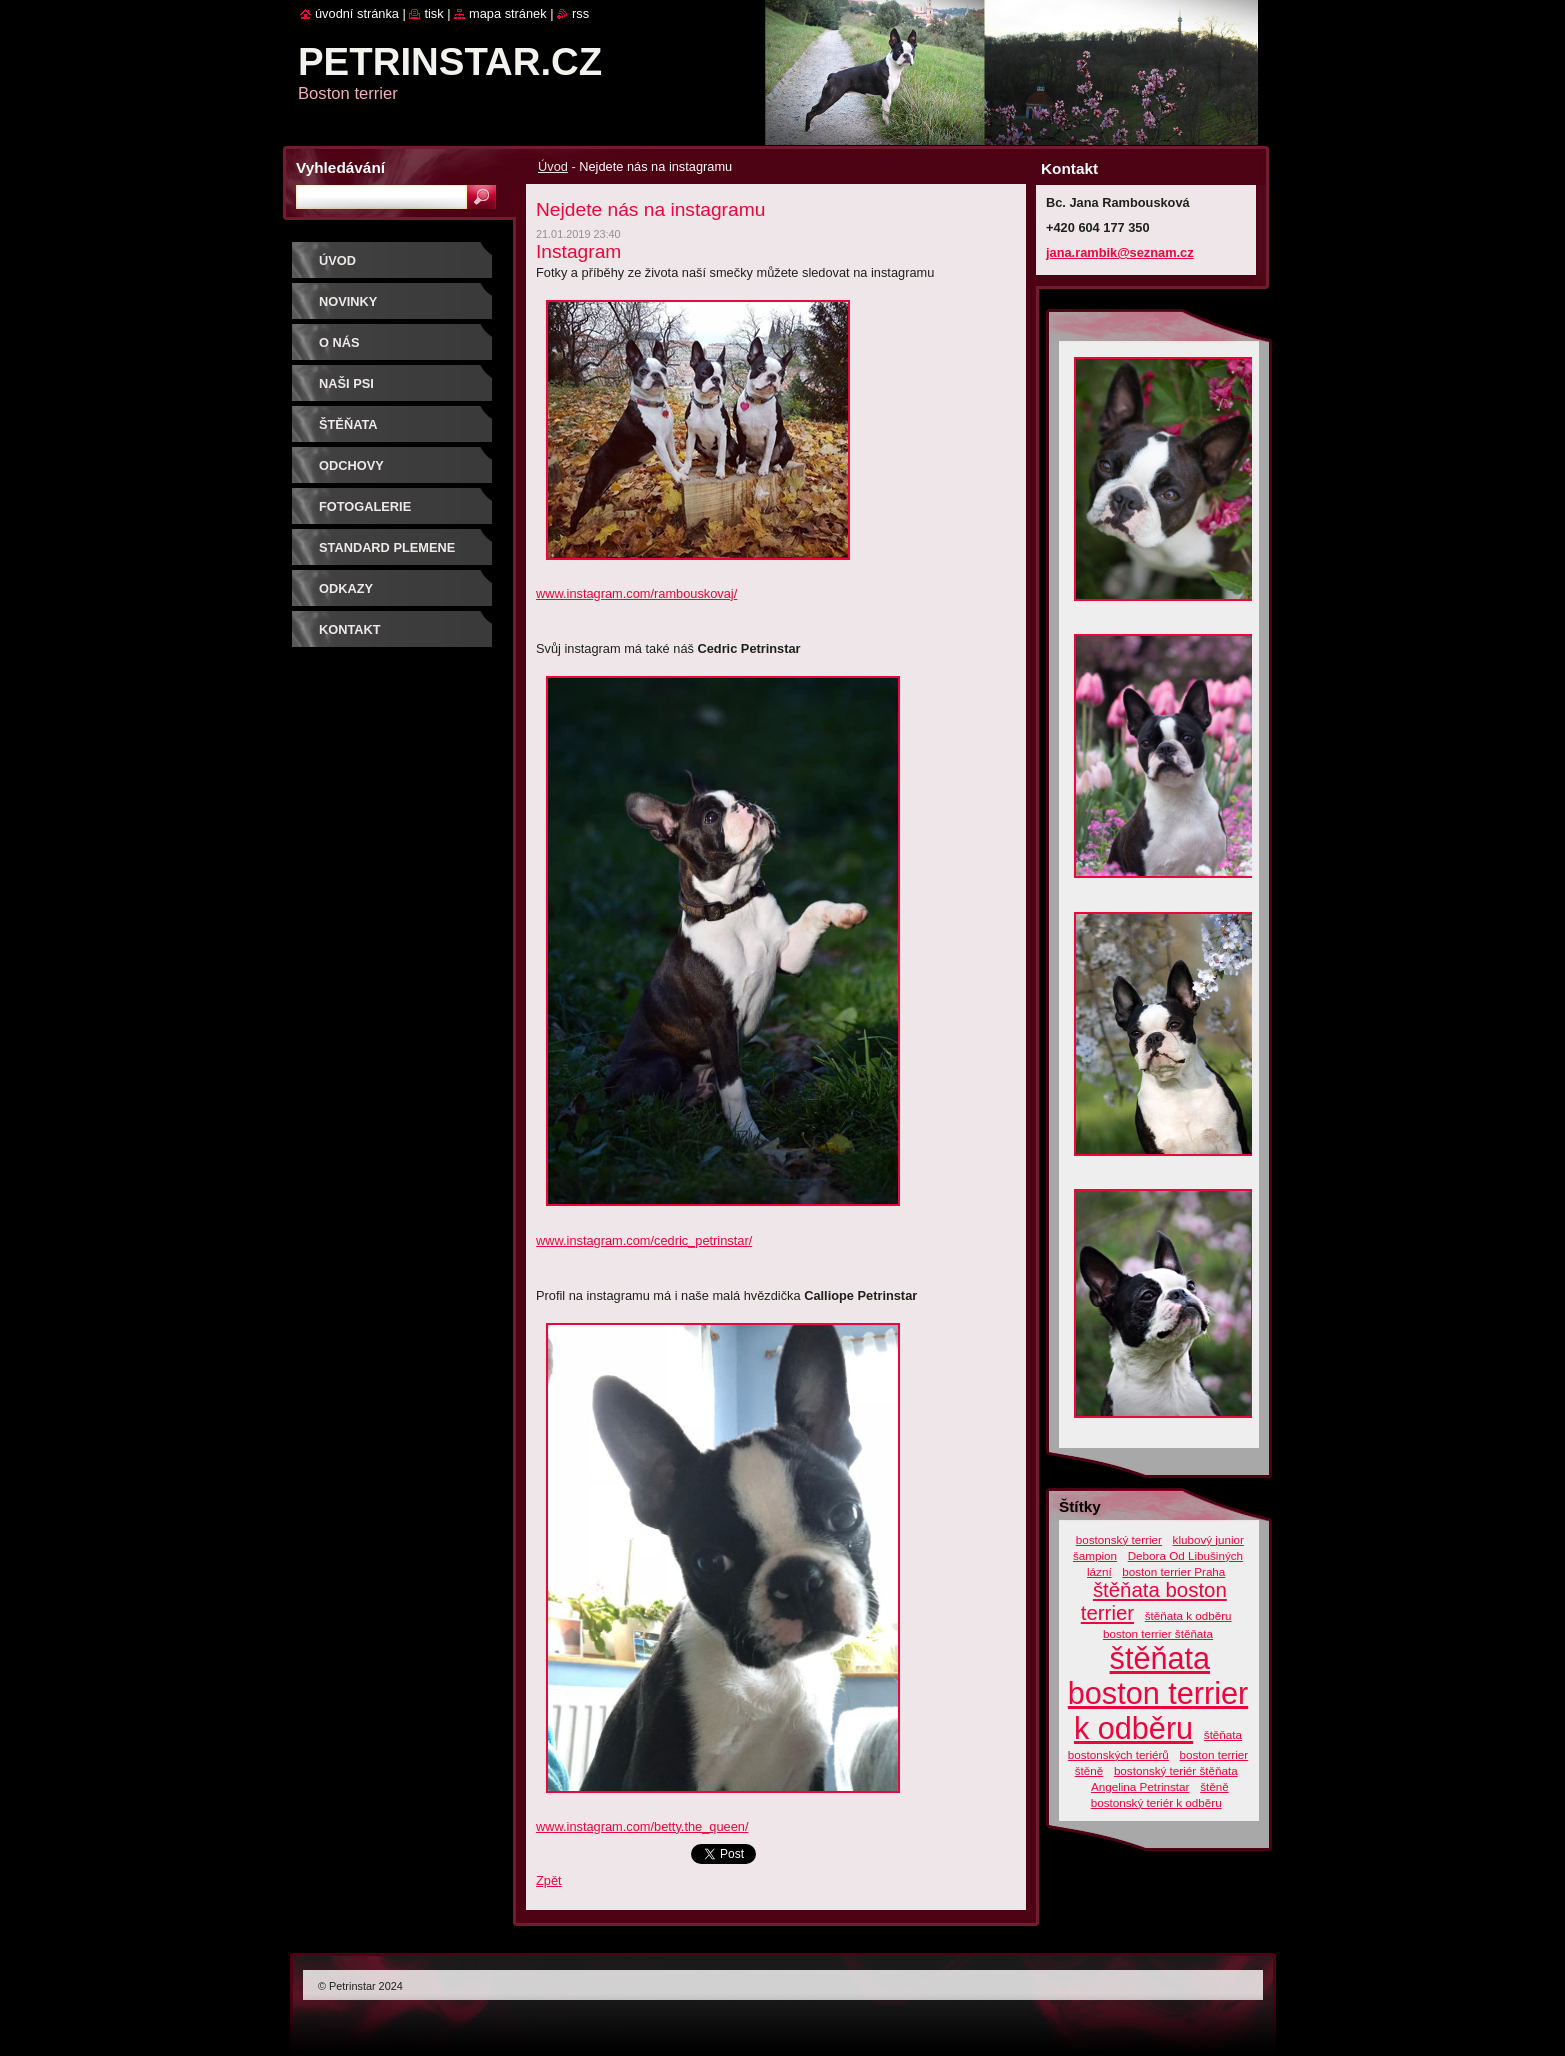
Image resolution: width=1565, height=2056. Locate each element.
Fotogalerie (365, 506)
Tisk (433, 13)
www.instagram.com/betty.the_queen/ (642, 1826)
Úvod (553, 166)
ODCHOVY (351, 465)
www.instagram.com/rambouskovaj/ (636, 593)
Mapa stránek (508, 13)
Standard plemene (387, 547)
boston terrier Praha (1173, 1571)
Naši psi (346, 383)
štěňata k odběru (1188, 1615)
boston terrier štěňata (1158, 1633)
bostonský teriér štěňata (1176, 1770)
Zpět (549, 1880)
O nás (339, 342)
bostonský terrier (1119, 1539)
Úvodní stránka (357, 13)
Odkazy (346, 588)
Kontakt (350, 629)
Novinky (348, 301)
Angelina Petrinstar (1140, 1786)
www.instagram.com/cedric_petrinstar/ (644, 1240)
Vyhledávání (340, 167)
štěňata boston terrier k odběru (1158, 1693)
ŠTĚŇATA (348, 424)
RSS (580, 13)
